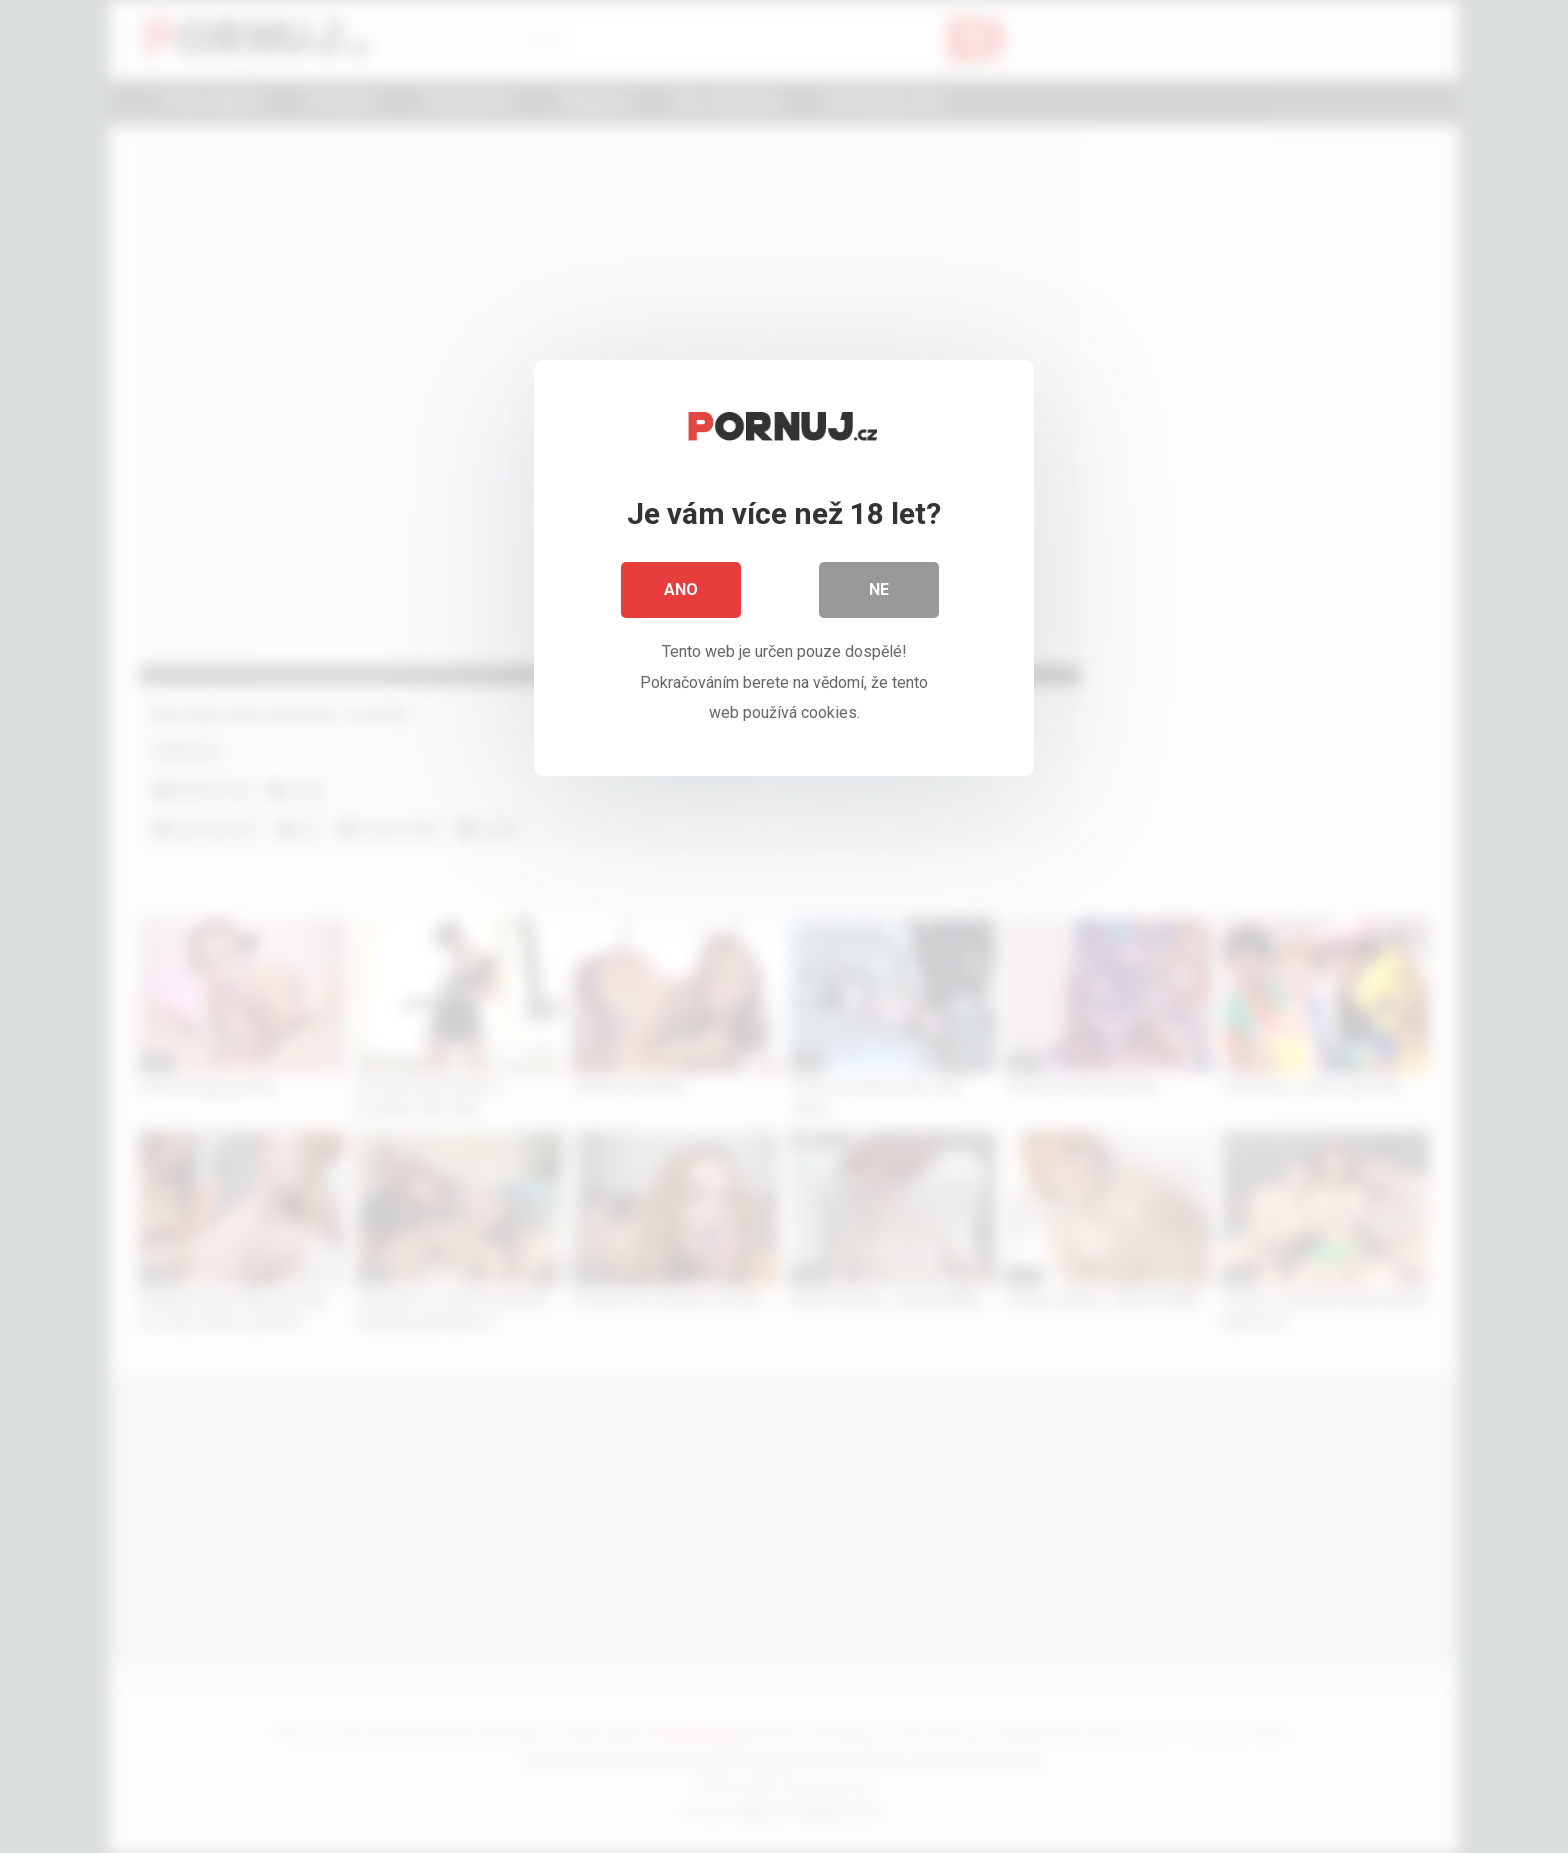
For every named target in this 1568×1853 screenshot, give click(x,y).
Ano (681, 589)
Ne (879, 589)
